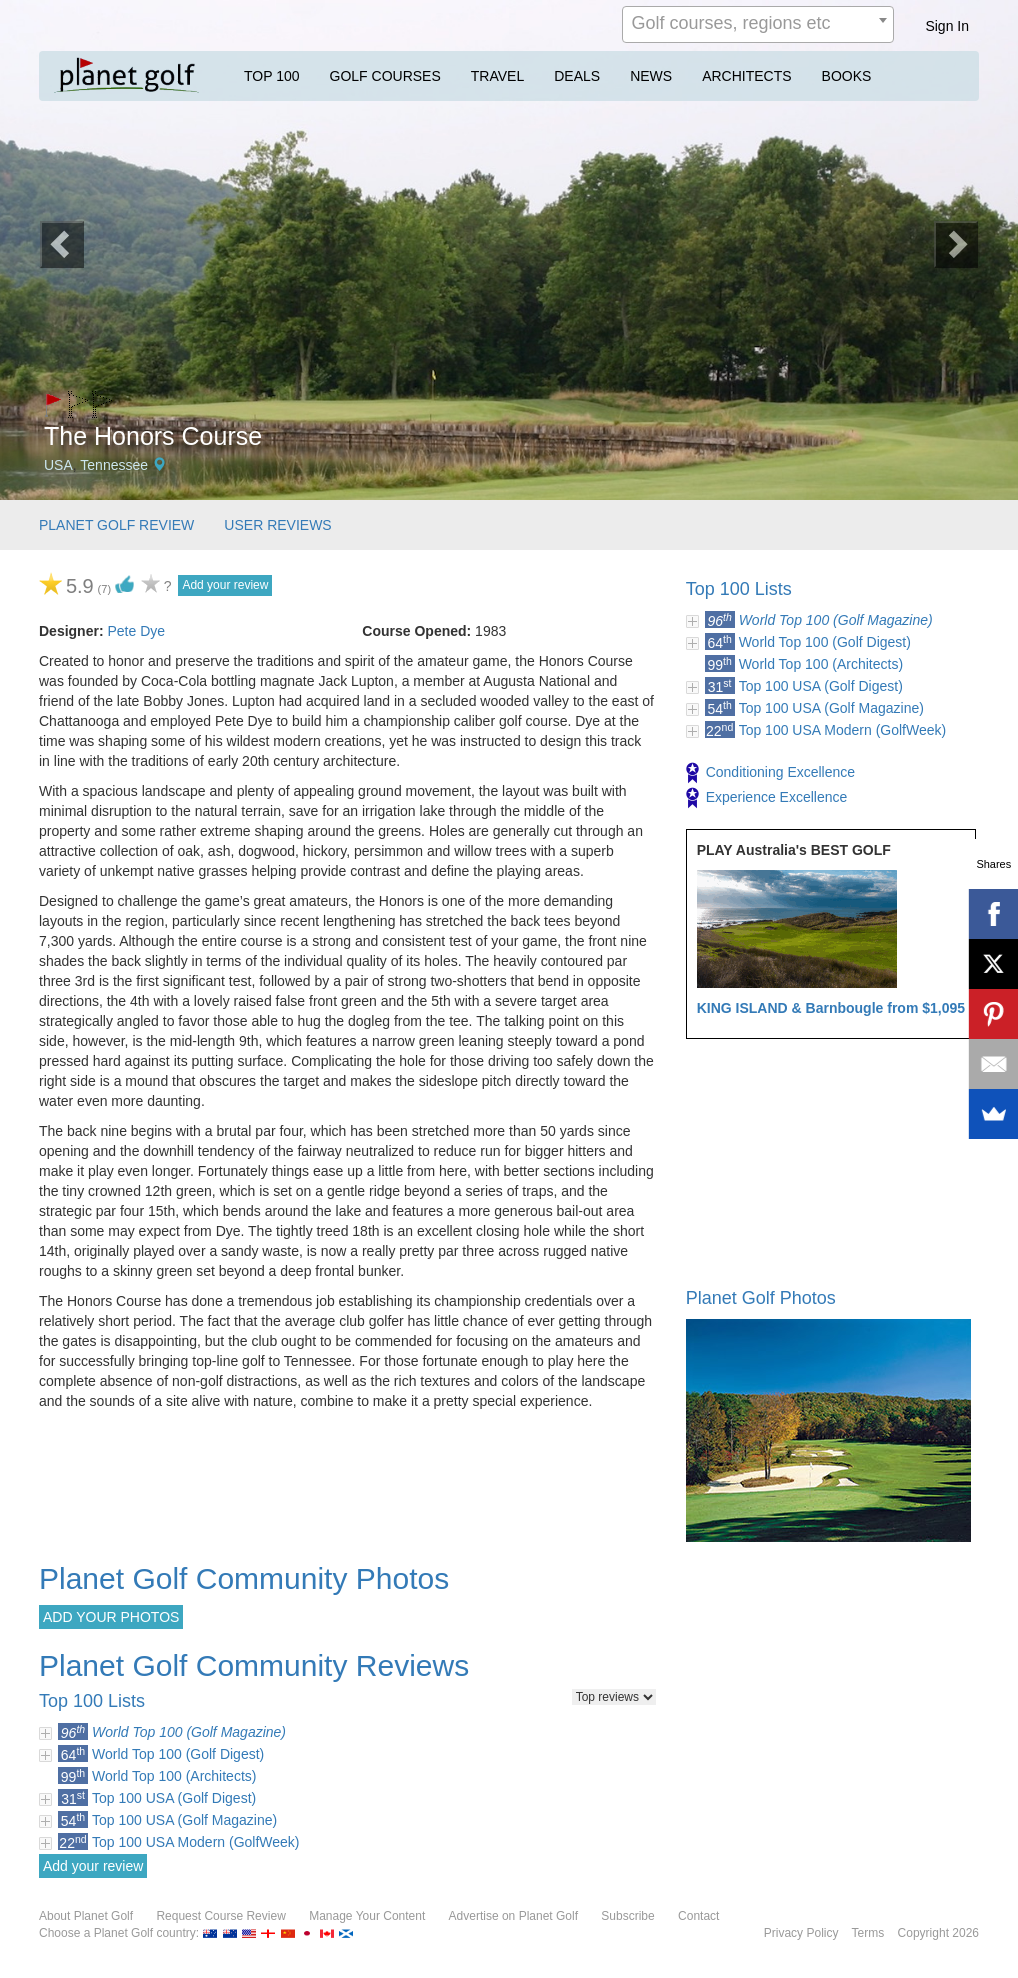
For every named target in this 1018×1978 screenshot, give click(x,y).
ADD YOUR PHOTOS (111, 1617)
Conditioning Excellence (770, 773)
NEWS (651, 76)
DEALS (577, 76)
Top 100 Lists (739, 589)
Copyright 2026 (938, 1933)
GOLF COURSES (385, 76)
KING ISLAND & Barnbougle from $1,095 (831, 1008)
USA (58, 465)
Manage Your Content (367, 1916)
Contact (698, 1916)
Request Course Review (220, 1916)
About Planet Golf (86, 1916)
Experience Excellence (767, 798)
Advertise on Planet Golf (513, 1916)
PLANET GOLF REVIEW (116, 525)
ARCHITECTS (746, 76)
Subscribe (627, 1916)
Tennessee (114, 465)
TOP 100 (272, 76)
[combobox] (758, 24)
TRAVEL (497, 76)
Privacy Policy (801, 1933)
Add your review (225, 585)
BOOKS (847, 76)
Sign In (947, 26)
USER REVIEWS (277, 525)
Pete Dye (136, 631)
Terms (868, 1933)
